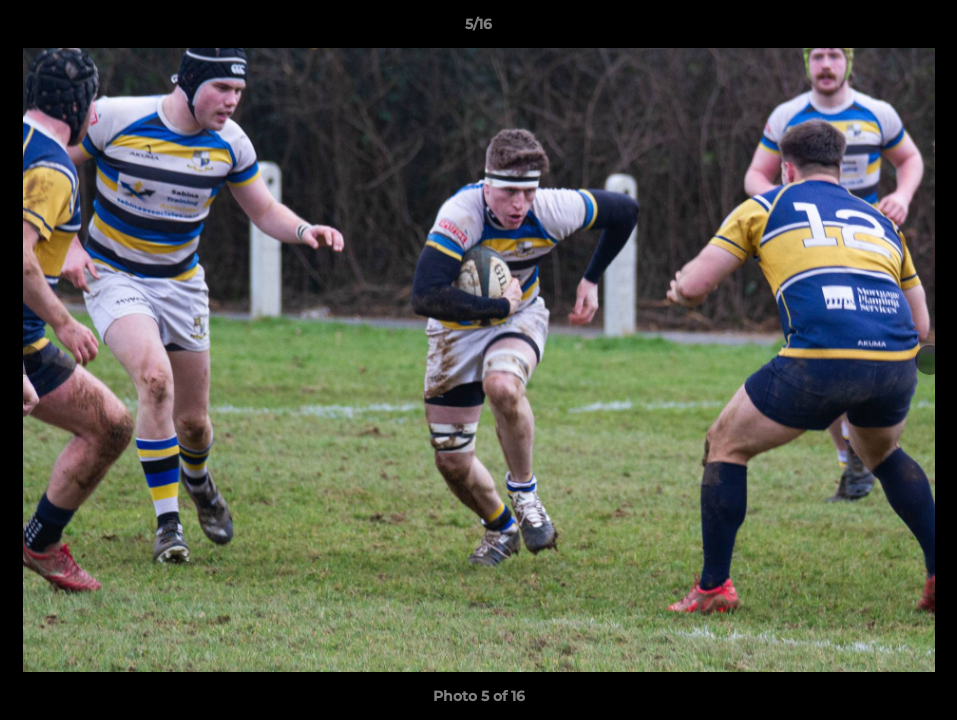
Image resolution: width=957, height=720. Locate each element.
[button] (921, 29)
